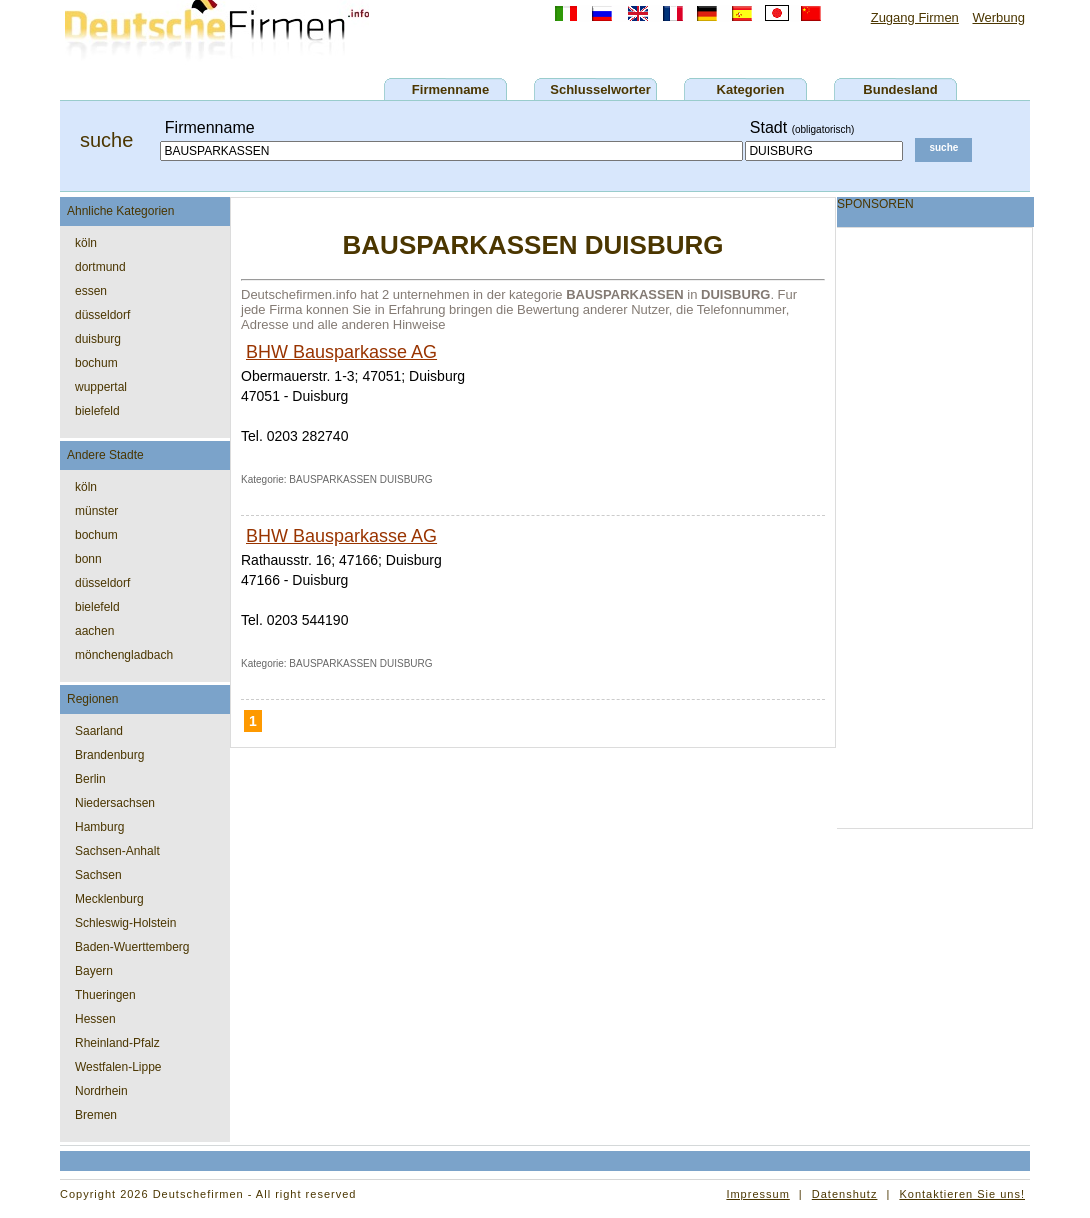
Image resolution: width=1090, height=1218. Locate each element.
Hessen (95, 1019)
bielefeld (97, 411)
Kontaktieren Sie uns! (962, 1194)
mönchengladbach (124, 655)
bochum (96, 363)
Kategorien (751, 89)
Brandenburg (109, 755)
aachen (94, 631)
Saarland (99, 731)
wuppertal (101, 387)
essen (91, 291)
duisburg (98, 339)
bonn (88, 559)
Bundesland (900, 89)
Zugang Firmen (915, 17)
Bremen (96, 1115)
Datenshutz (845, 1194)
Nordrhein (101, 1091)
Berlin (90, 779)
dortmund (100, 267)
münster (96, 511)
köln (86, 243)
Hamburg (99, 827)
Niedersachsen (115, 803)
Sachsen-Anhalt (117, 851)
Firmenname (450, 89)
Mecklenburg (109, 899)
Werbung (998, 17)
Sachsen (98, 875)
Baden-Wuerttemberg (132, 947)
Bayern (94, 971)
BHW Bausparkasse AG (341, 352)
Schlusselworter (600, 89)
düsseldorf (102, 315)
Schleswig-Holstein (125, 923)
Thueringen (105, 995)
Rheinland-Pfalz (117, 1043)
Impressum (757, 1194)
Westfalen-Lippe (118, 1067)
